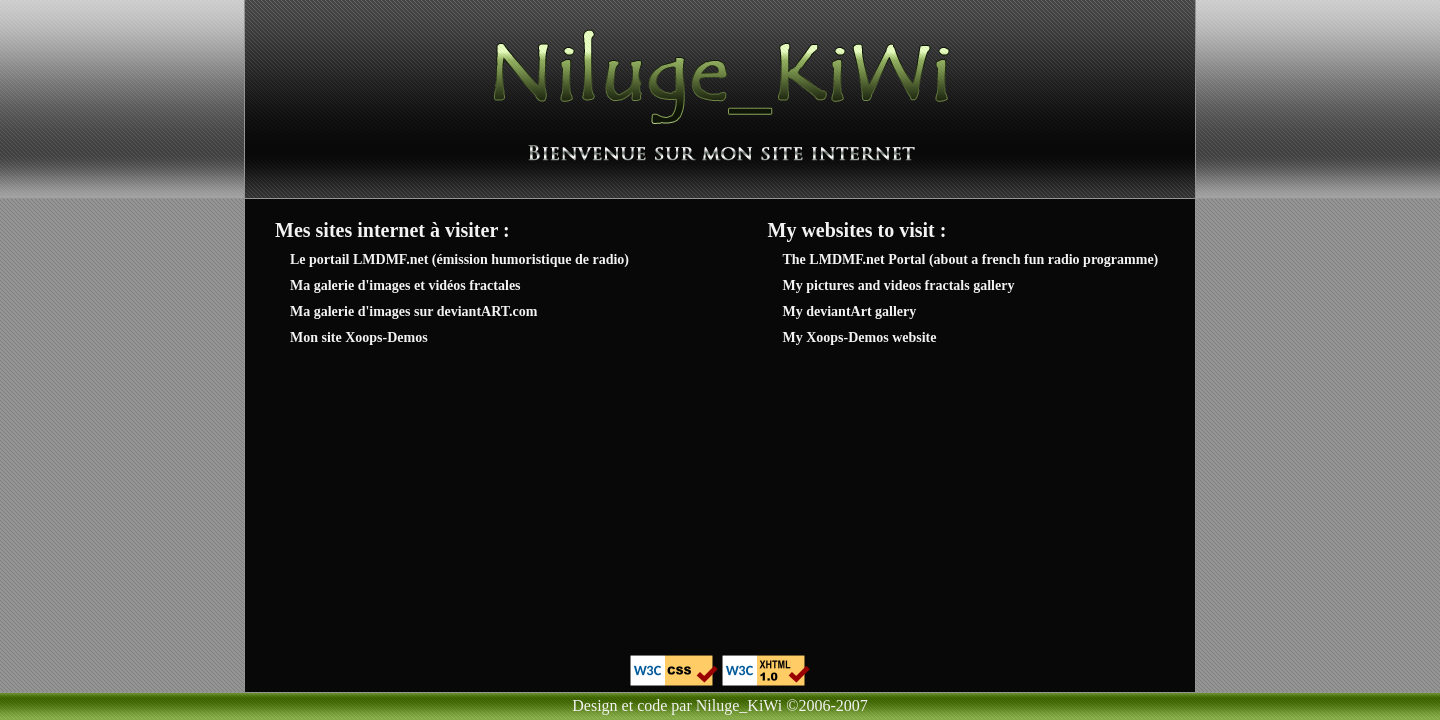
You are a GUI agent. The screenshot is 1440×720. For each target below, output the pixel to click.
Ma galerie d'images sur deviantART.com (413, 311)
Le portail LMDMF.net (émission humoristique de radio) (459, 259)
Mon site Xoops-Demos (359, 337)
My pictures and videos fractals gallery (899, 285)
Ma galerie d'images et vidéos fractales (405, 285)
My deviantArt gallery (850, 311)
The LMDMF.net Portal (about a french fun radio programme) (971, 259)
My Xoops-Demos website (860, 337)
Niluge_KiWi (739, 705)
